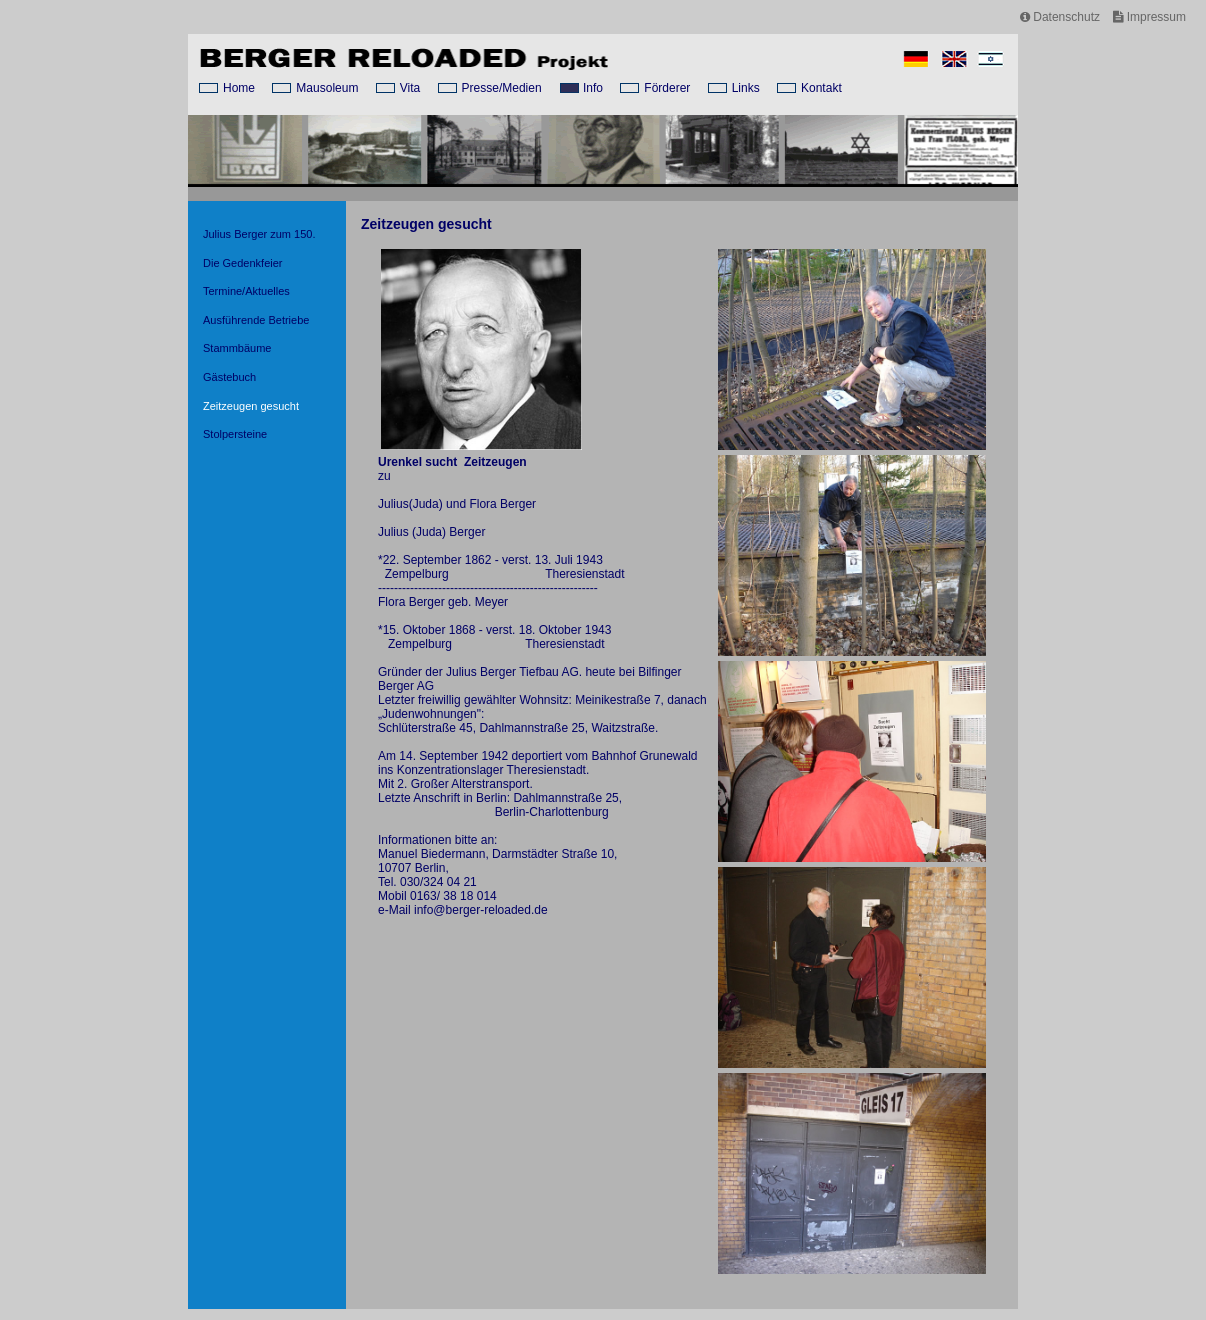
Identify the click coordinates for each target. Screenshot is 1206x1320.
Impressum (1149, 17)
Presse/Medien (502, 88)
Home (239, 88)
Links (746, 88)
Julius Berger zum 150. (259, 234)
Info (593, 88)
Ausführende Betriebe (256, 320)
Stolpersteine (235, 434)
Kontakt (821, 88)
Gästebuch (229, 377)
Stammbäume (237, 348)
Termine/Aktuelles (246, 291)
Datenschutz (1060, 17)
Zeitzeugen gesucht (251, 406)
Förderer (667, 88)
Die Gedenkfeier (243, 263)
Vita (410, 88)
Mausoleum (327, 88)
